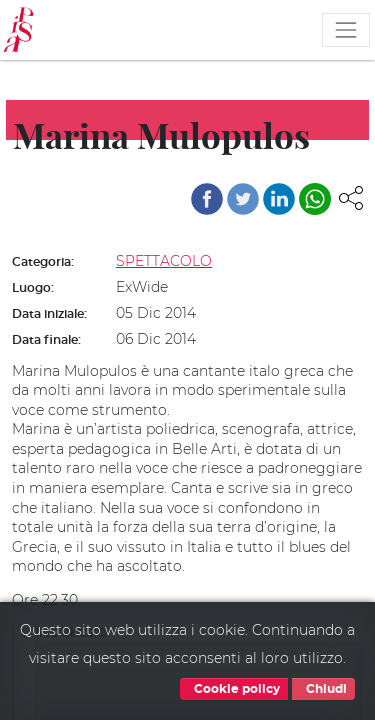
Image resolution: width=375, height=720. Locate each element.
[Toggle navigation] (346, 30)
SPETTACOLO (164, 261)
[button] (351, 197)
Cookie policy (234, 689)
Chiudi (323, 689)
